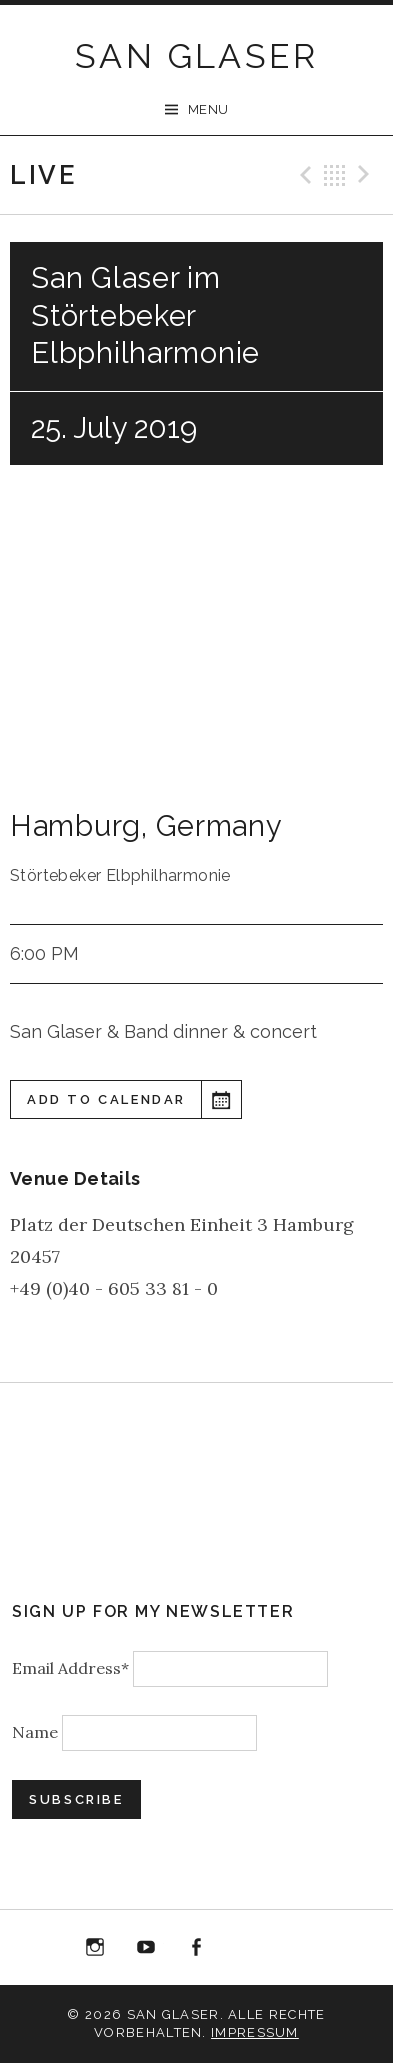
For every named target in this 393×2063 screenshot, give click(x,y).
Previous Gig (303, 175)
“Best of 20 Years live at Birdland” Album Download (247, 1951)
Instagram (96, 1948)
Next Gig (367, 175)
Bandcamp (298, 1948)
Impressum (255, 2032)
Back (335, 175)
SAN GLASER (196, 56)
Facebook (197, 1948)
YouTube (146, 1948)
